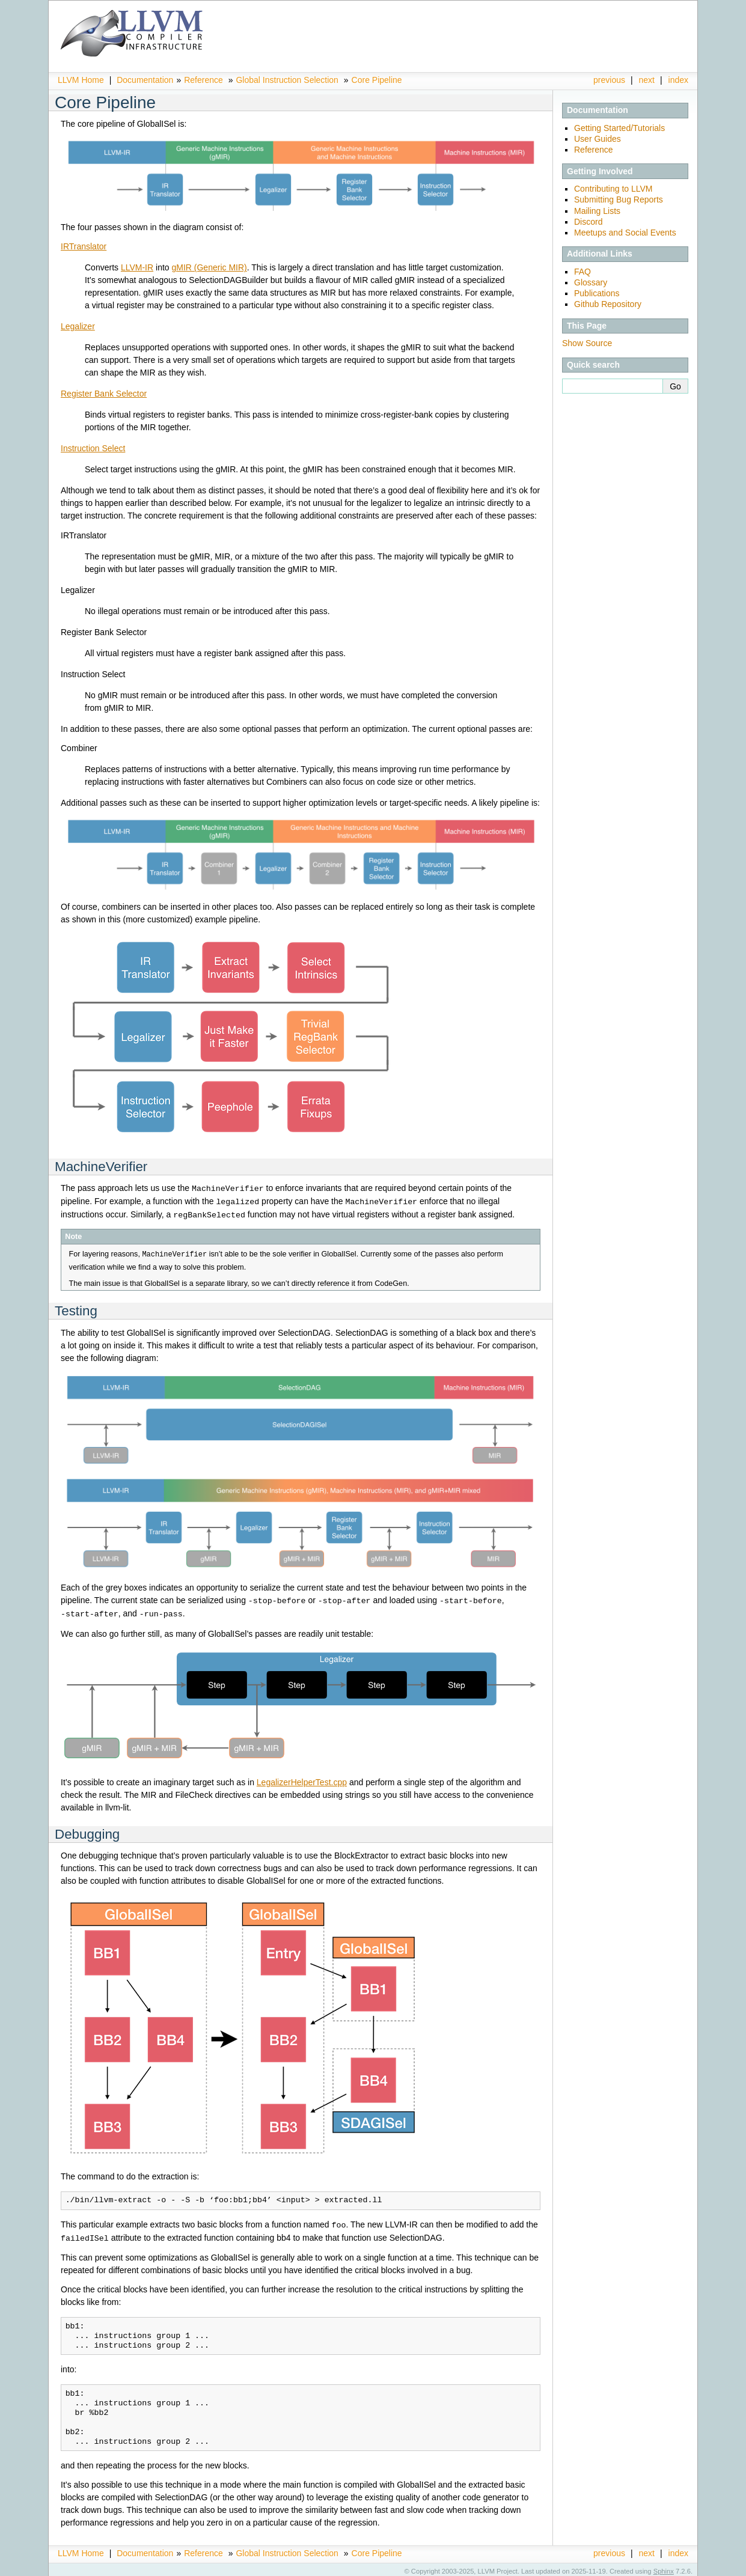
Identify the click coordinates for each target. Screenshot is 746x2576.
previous (609, 80)
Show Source (587, 343)
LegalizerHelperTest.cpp (302, 1779)
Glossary (590, 282)
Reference (203, 80)
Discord (588, 222)
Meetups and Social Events (625, 232)
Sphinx (663, 2567)
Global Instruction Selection (287, 80)
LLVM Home (81, 80)
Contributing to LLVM (613, 188)
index (678, 80)
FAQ (582, 271)
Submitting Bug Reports (618, 199)
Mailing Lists (597, 211)
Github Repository (607, 304)
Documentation (145, 80)
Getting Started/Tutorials (619, 128)
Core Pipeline (377, 80)
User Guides (597, 139)
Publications (597, 293)
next (647, 80)
